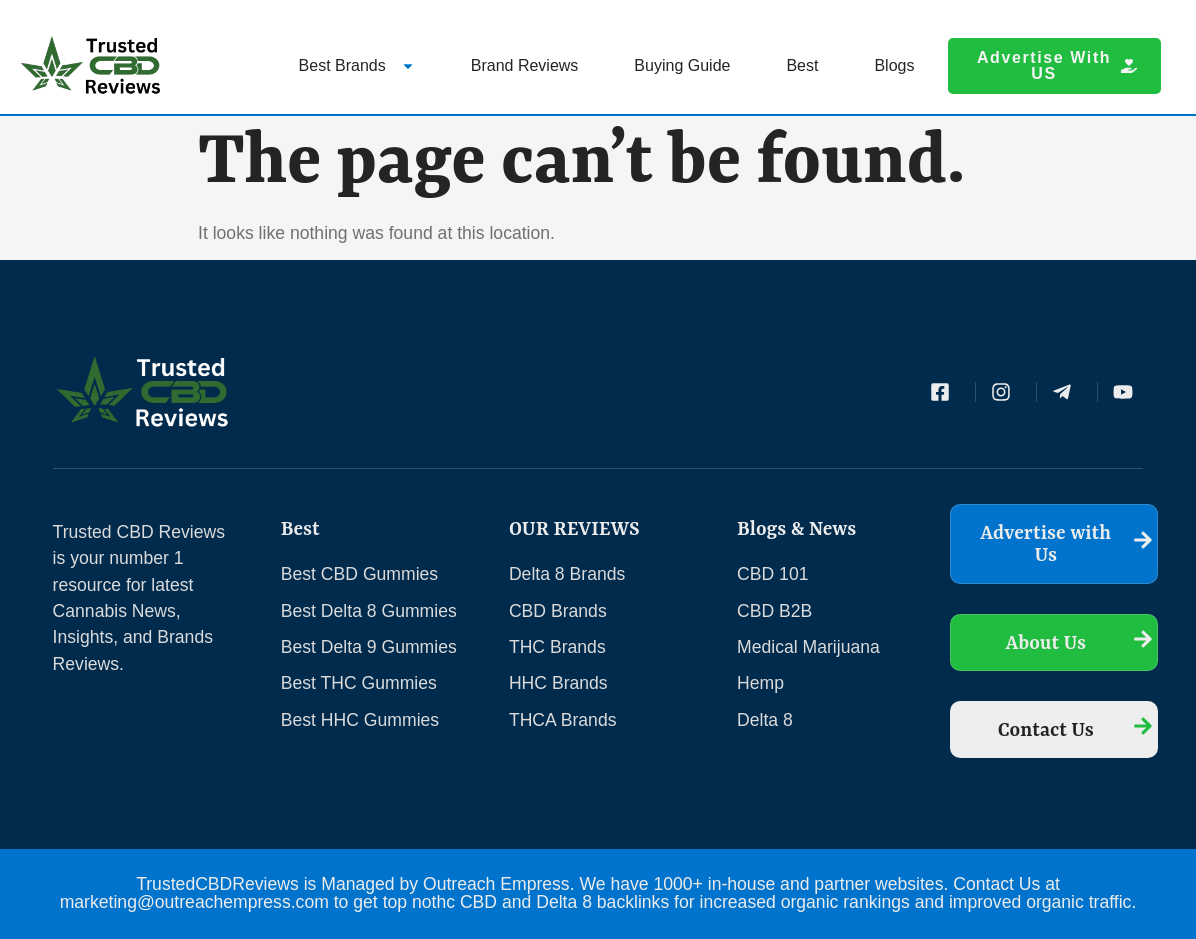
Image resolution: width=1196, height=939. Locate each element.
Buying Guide (682, 65)
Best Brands (357, 65)
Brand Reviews (525, 65)
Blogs (894, 65)
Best (802, 65)
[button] (1054, 66)
